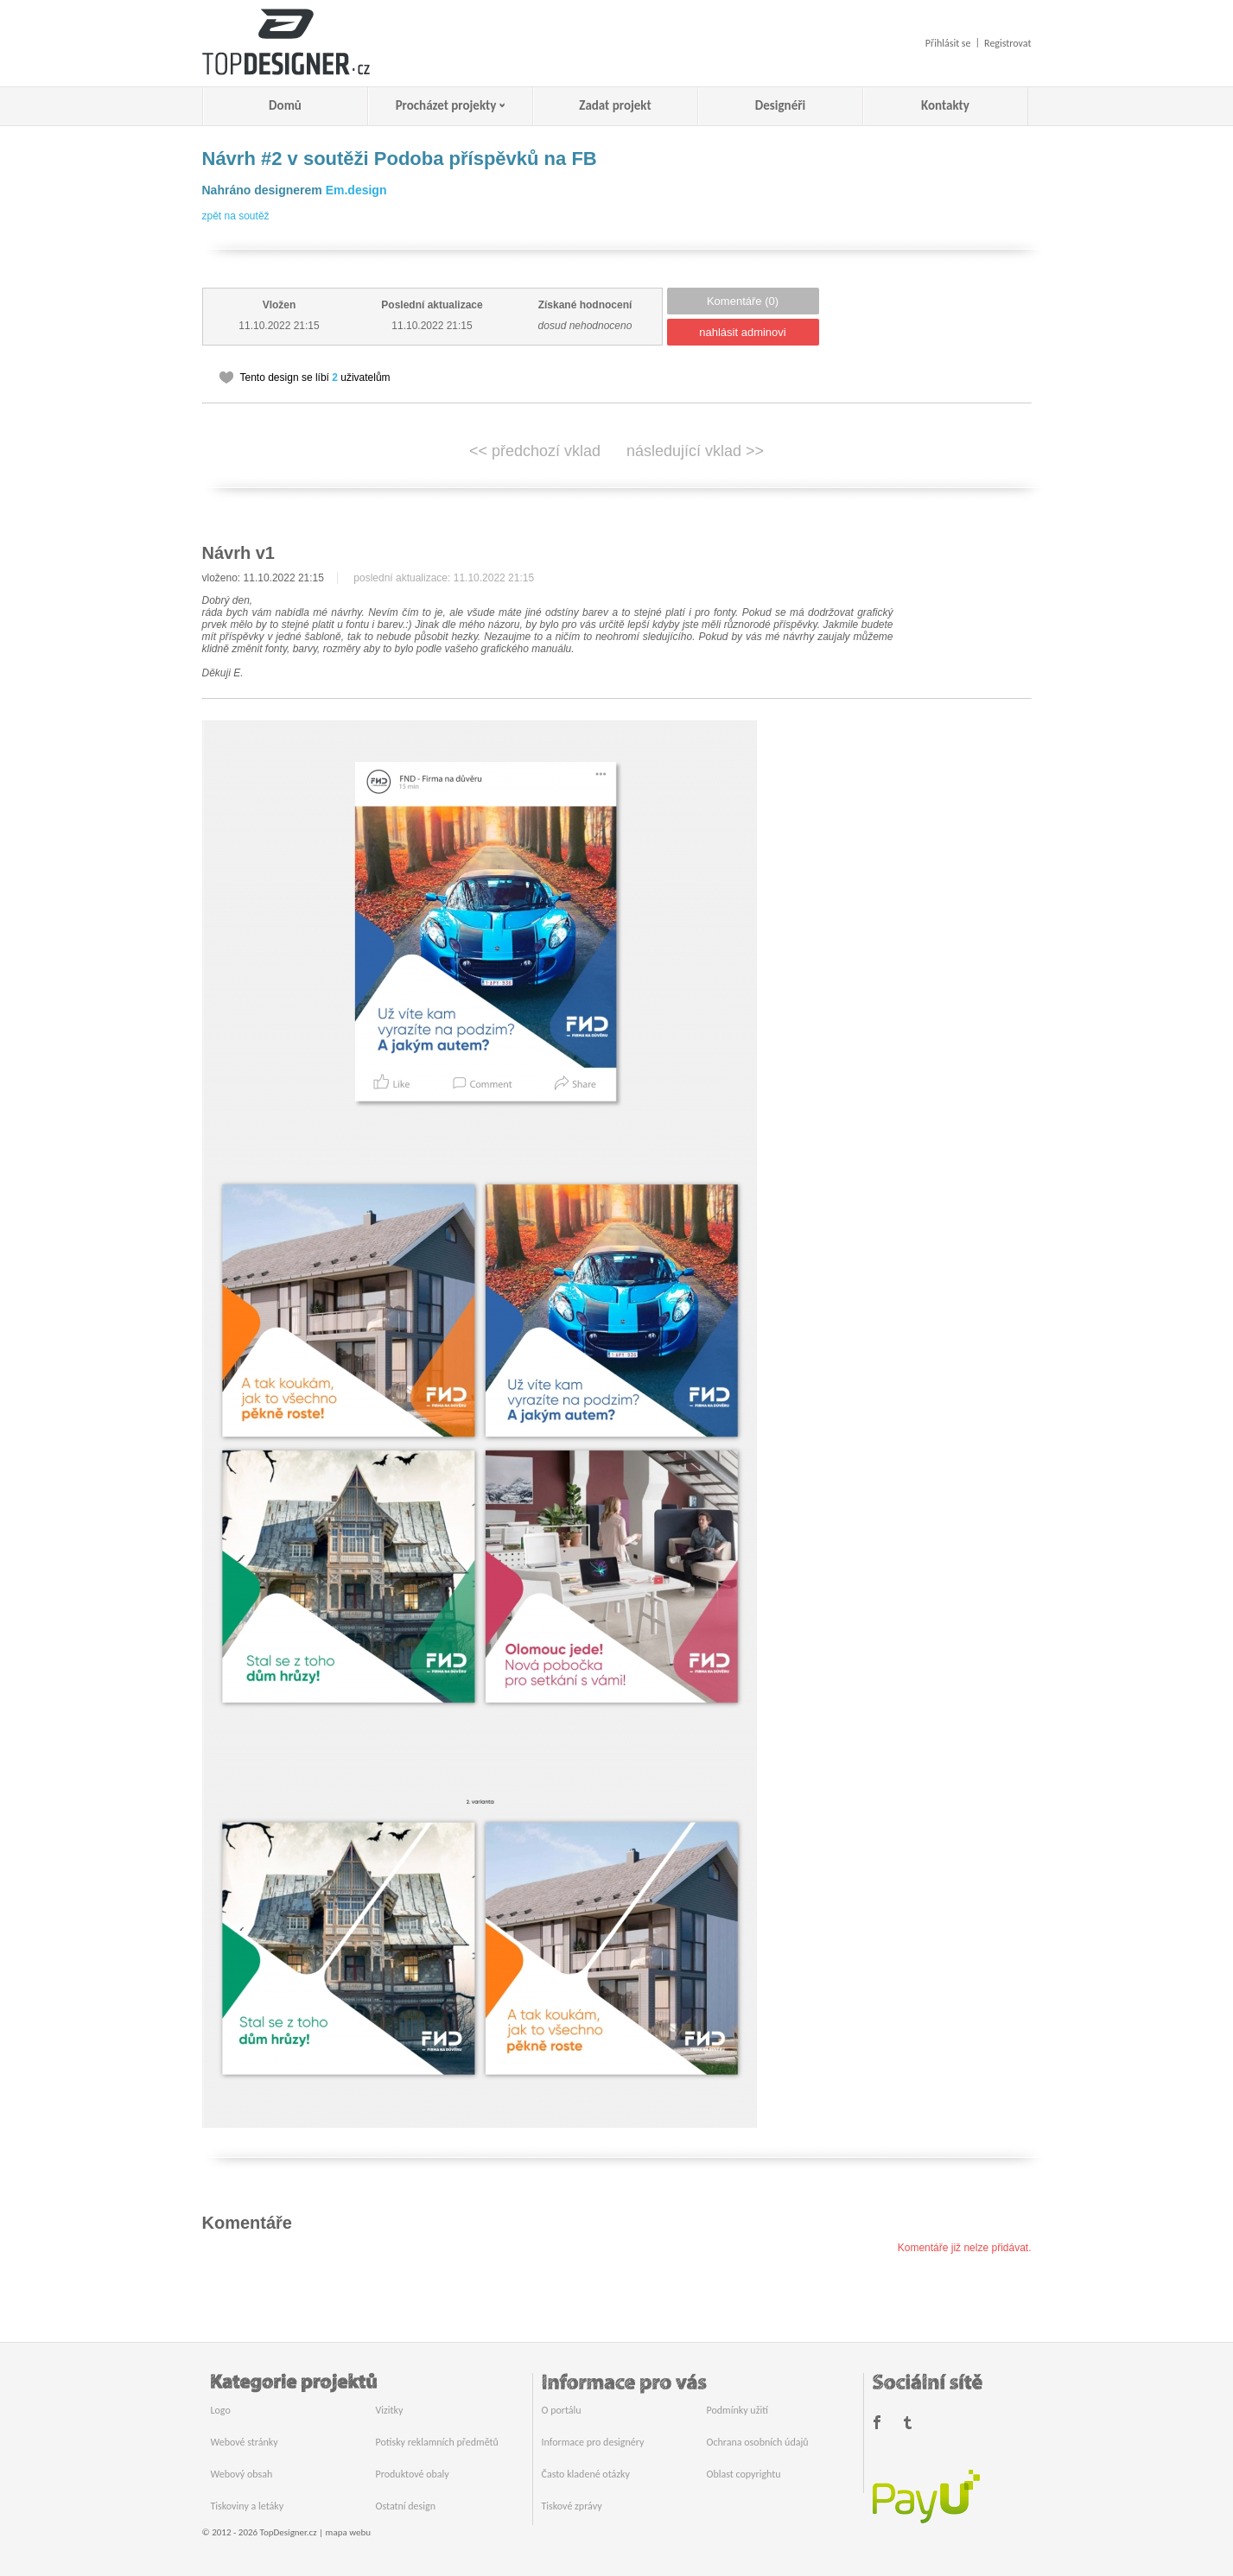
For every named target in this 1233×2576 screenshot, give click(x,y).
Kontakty (945, 105)
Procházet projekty (446, 105)
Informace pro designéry (593, 2442)
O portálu (562, 2410)
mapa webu (348, 2532)
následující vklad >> (695, 451)
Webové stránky (244, 2442)
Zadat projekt (615, 105)
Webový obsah (242, 2474)
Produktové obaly (412, 2474)
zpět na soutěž (236, 216)
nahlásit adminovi (742, 332)
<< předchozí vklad (535, 451)
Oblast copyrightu (744, 2474)
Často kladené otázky (586, 2474)
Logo (221, 2410)
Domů (285, 105)
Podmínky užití (737, 2410)
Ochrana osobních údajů (758, 2442)
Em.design (356, 190)
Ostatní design (405, 2506)
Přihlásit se (948, 43)
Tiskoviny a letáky (247, 2506)
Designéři (780, 105)
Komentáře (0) (743, 301)
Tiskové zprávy (572, 2506)
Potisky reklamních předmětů (437, 2442)
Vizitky (390, 2410)
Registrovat (1007, 43)
